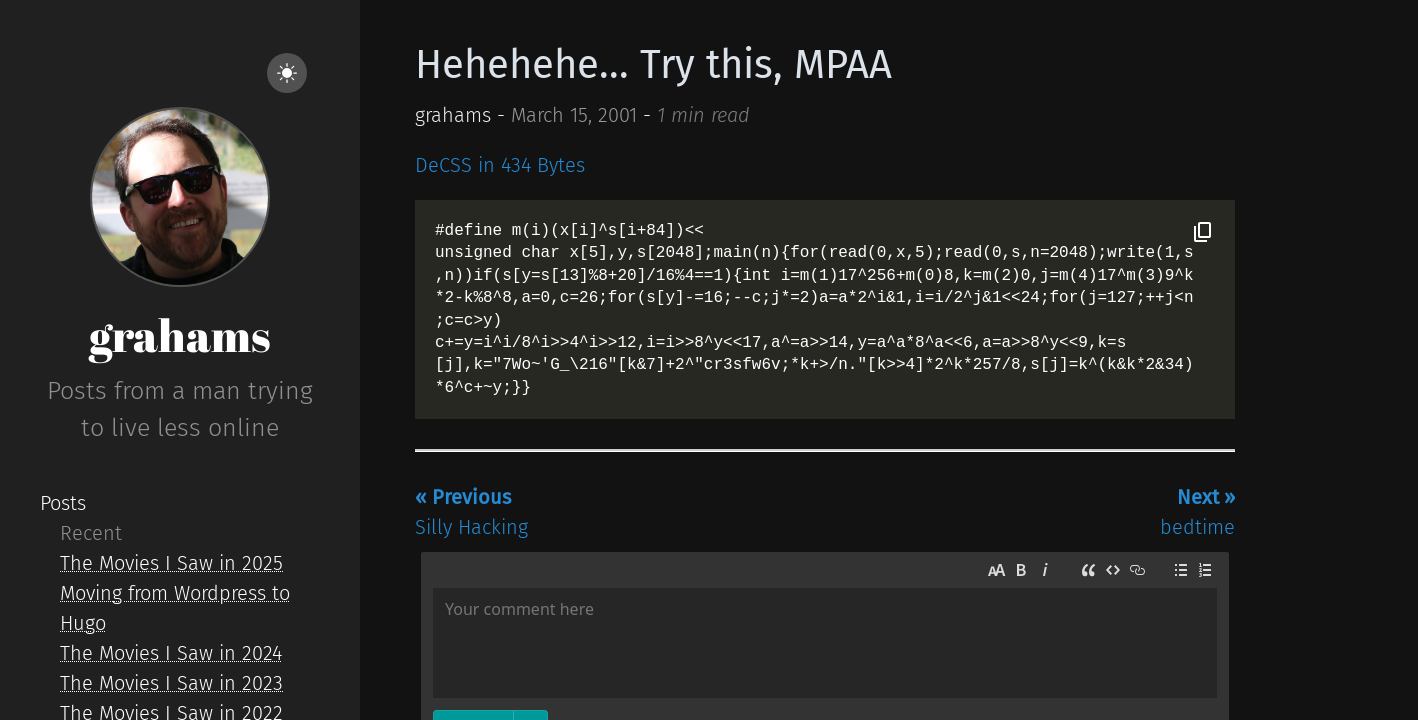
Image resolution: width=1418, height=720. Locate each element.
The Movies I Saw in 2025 (171, 563)
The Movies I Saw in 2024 (171, 653)
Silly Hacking (471, 512)
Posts (63, 503)
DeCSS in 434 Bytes (500, 165)
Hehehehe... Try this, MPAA (653, 65)
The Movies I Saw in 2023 (171, 683)
